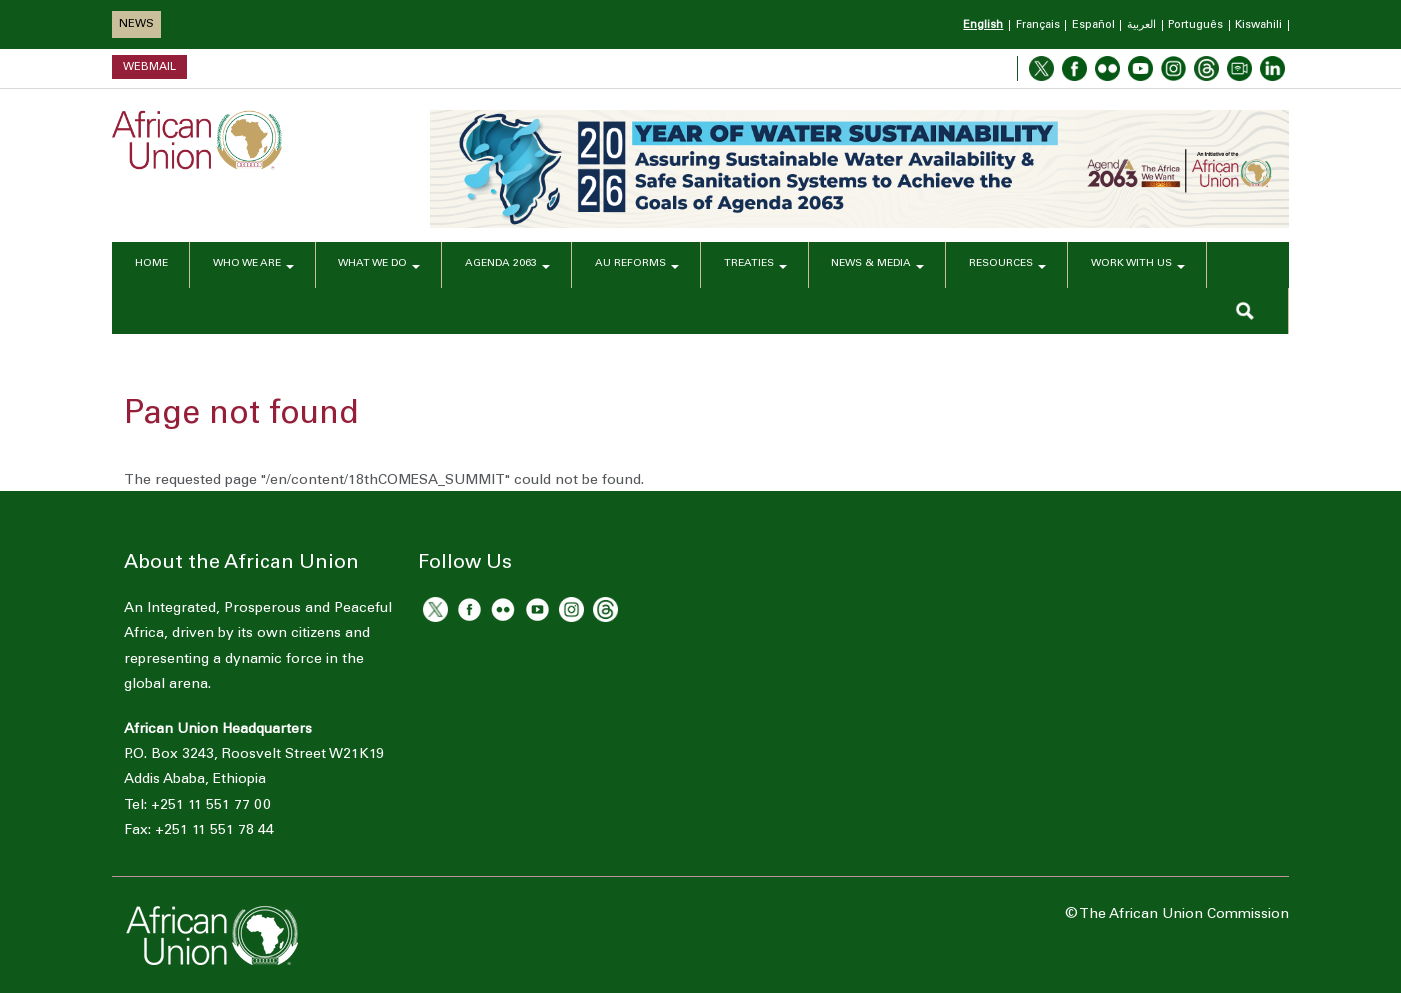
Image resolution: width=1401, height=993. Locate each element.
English (983, 25)
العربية (1141, 25)
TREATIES (755, 265)
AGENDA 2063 (509, 265)
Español (1093, 25)
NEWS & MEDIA (879, 265)
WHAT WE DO (380, 265)
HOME (150, 265)
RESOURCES (1009, 265)
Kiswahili (1258, 25)
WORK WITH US (1140, 265)
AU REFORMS (637, 265)
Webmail (149, 66)
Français (1038, 25)
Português (1195, 25)
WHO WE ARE (252, 265)
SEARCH (1245, 311)
